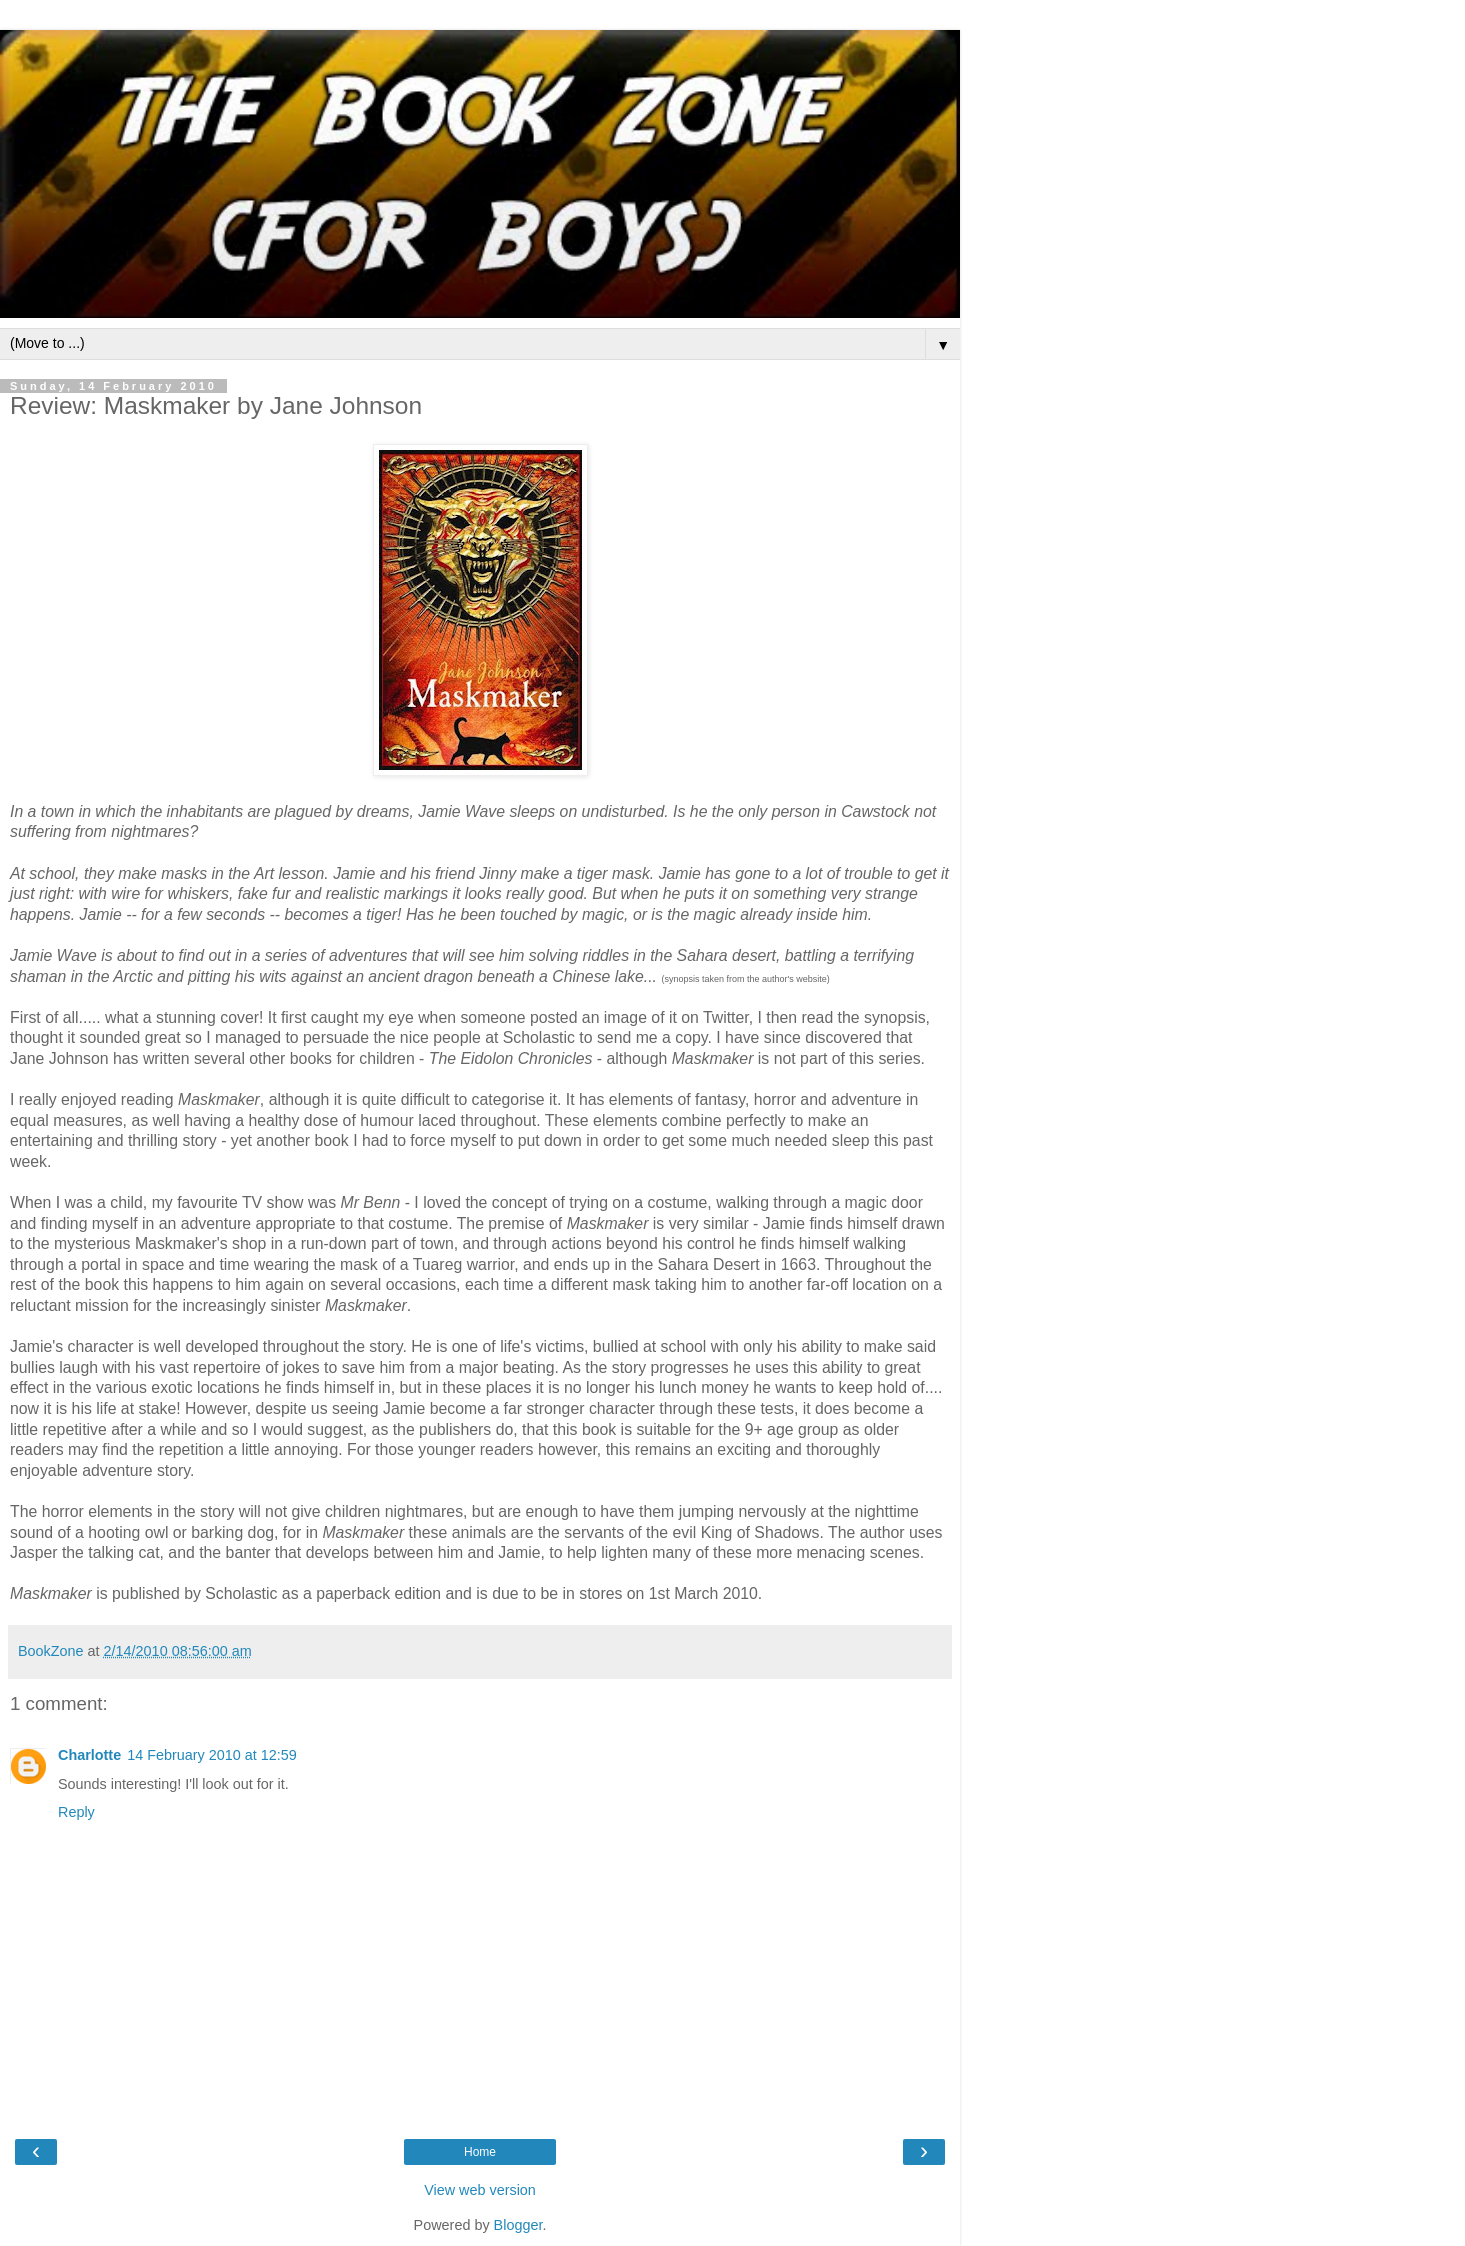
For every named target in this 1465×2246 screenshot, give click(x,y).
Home (480, 2152)
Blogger (518, 2225)
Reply (76, 1812)
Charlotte (89, 1755)
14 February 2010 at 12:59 (212, 1755)
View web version (480, 2190)
